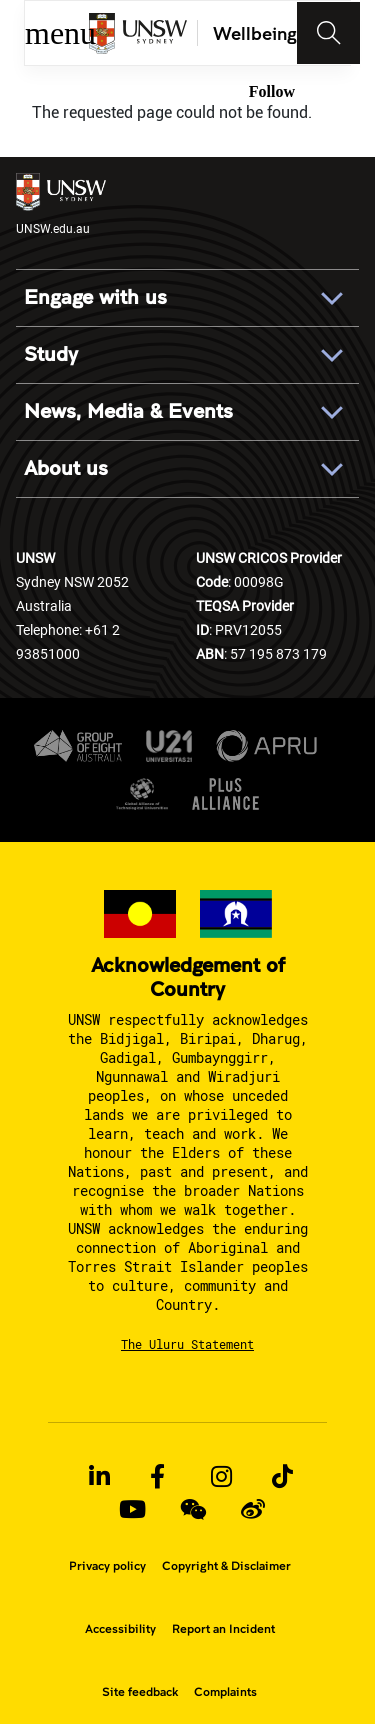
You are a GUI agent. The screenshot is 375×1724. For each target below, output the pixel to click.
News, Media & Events (128, 412)
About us (66, 469)
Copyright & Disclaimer (226, 1566)
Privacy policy (107, 1566)
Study (51, 355)
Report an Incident (223, 1629)
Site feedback (140, 1692)
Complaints (225, 1692)
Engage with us (95, 298)
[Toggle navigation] (329, 33)
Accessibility (120, 1629)
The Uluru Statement (187, 1344)
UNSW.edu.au (61, 204)
